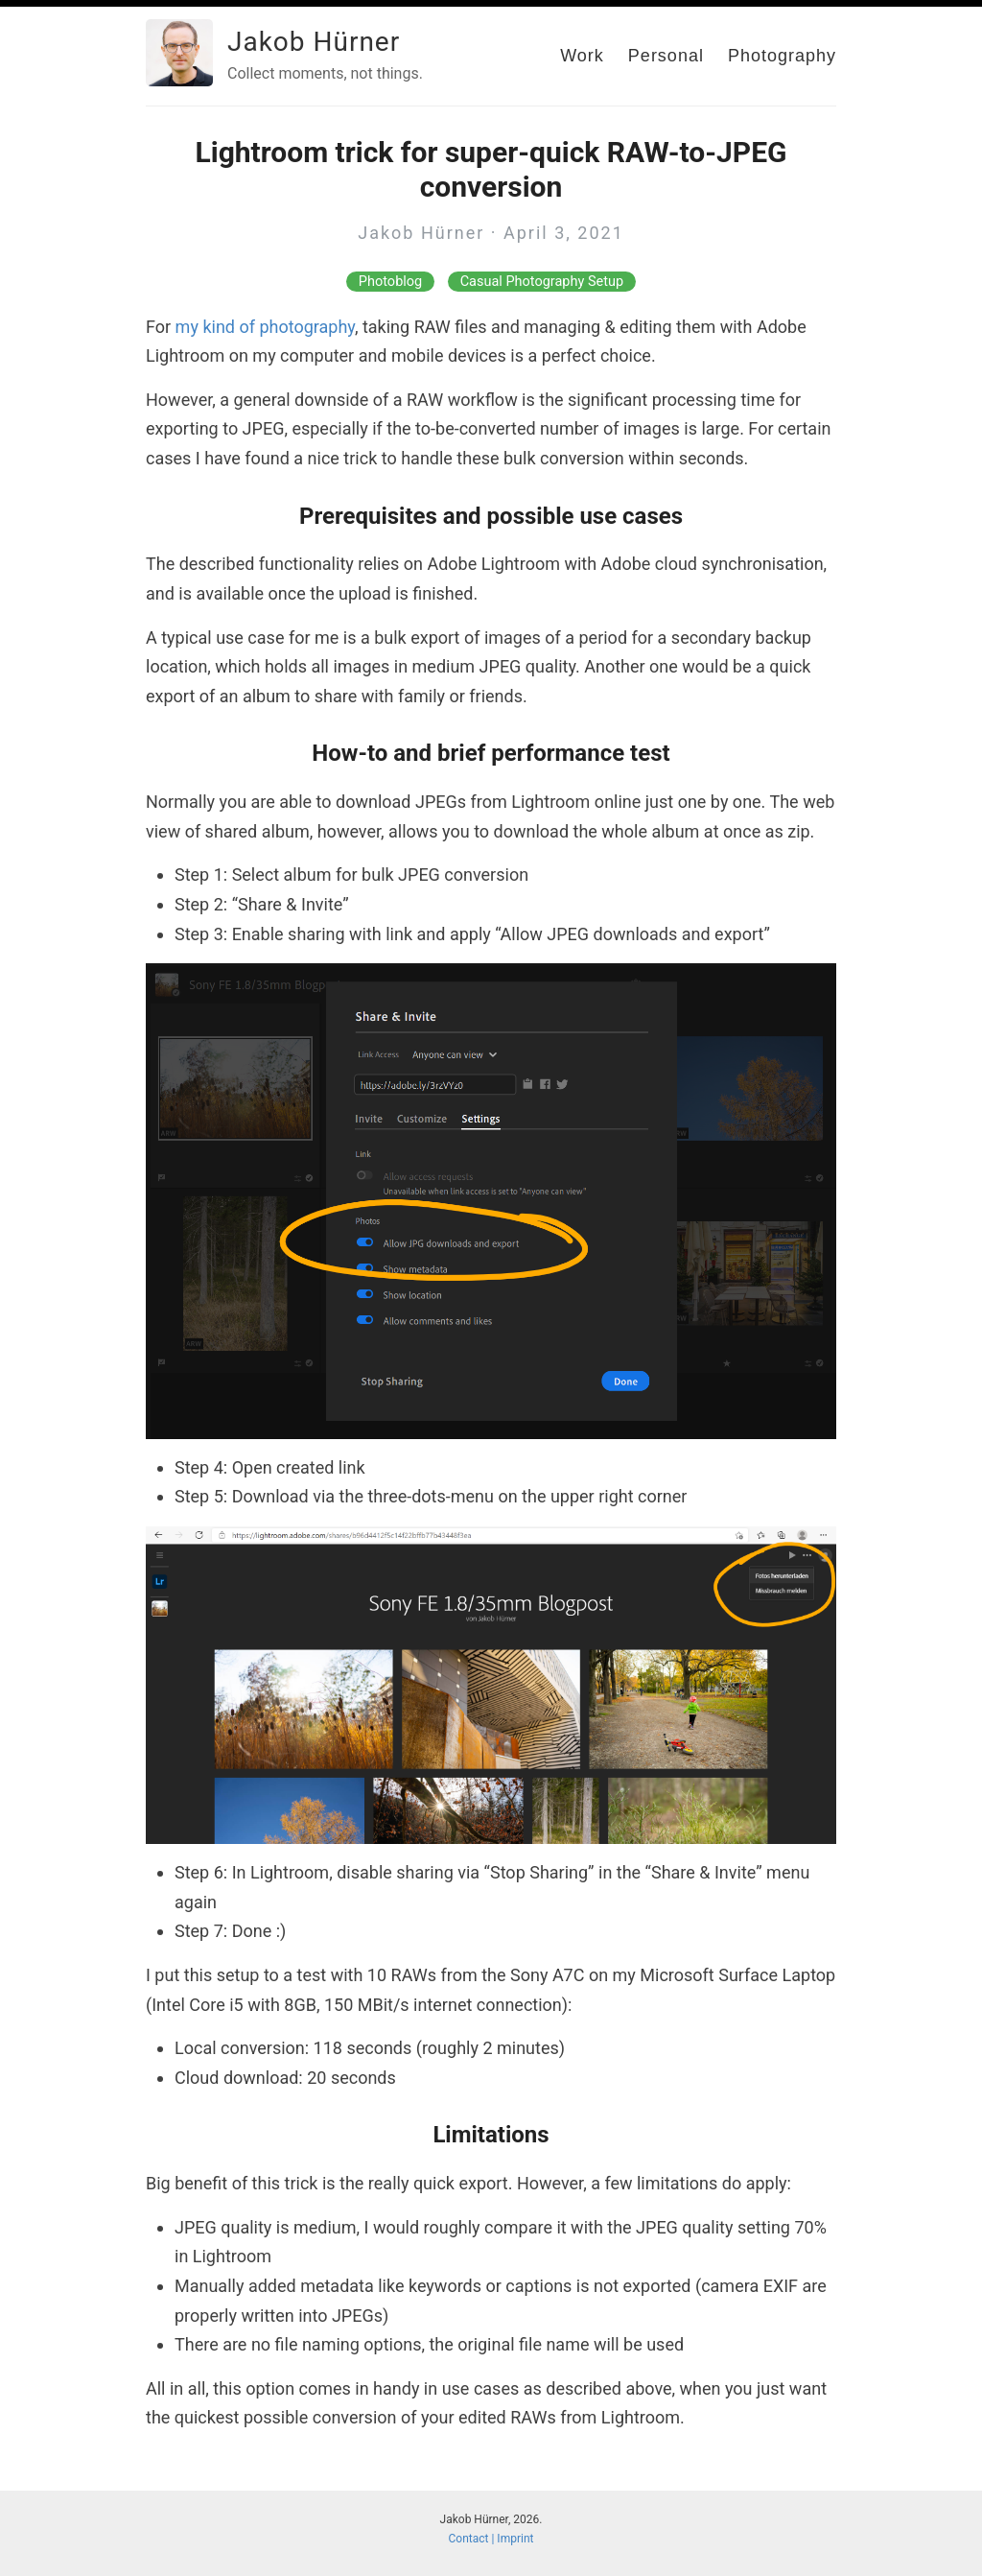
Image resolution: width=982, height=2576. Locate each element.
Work (582, 55)
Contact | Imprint (491, 2538)
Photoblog (390, 281)
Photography (782, 55)
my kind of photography (265, 327)
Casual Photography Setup (542, 281)
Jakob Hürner (313, 42)
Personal (666, 55)
